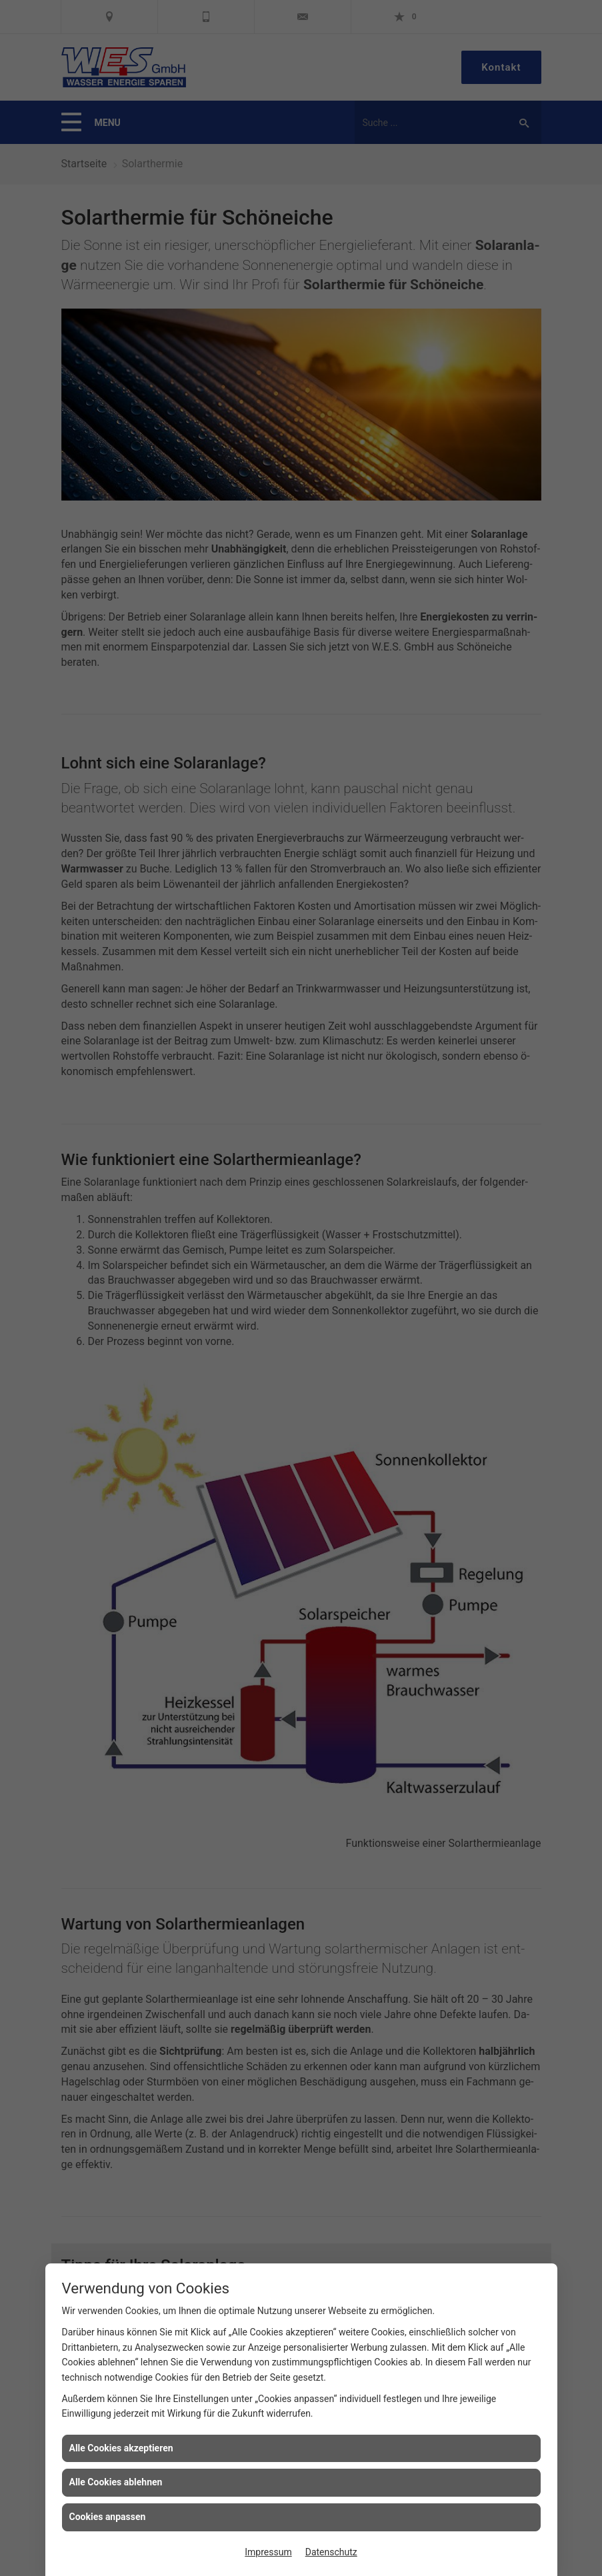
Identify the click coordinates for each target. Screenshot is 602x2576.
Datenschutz (331, 2552)
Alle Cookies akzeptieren (121, 2448)
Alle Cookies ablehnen (116, 2482)
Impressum (268, 2552)
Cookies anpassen (107, 2516)
